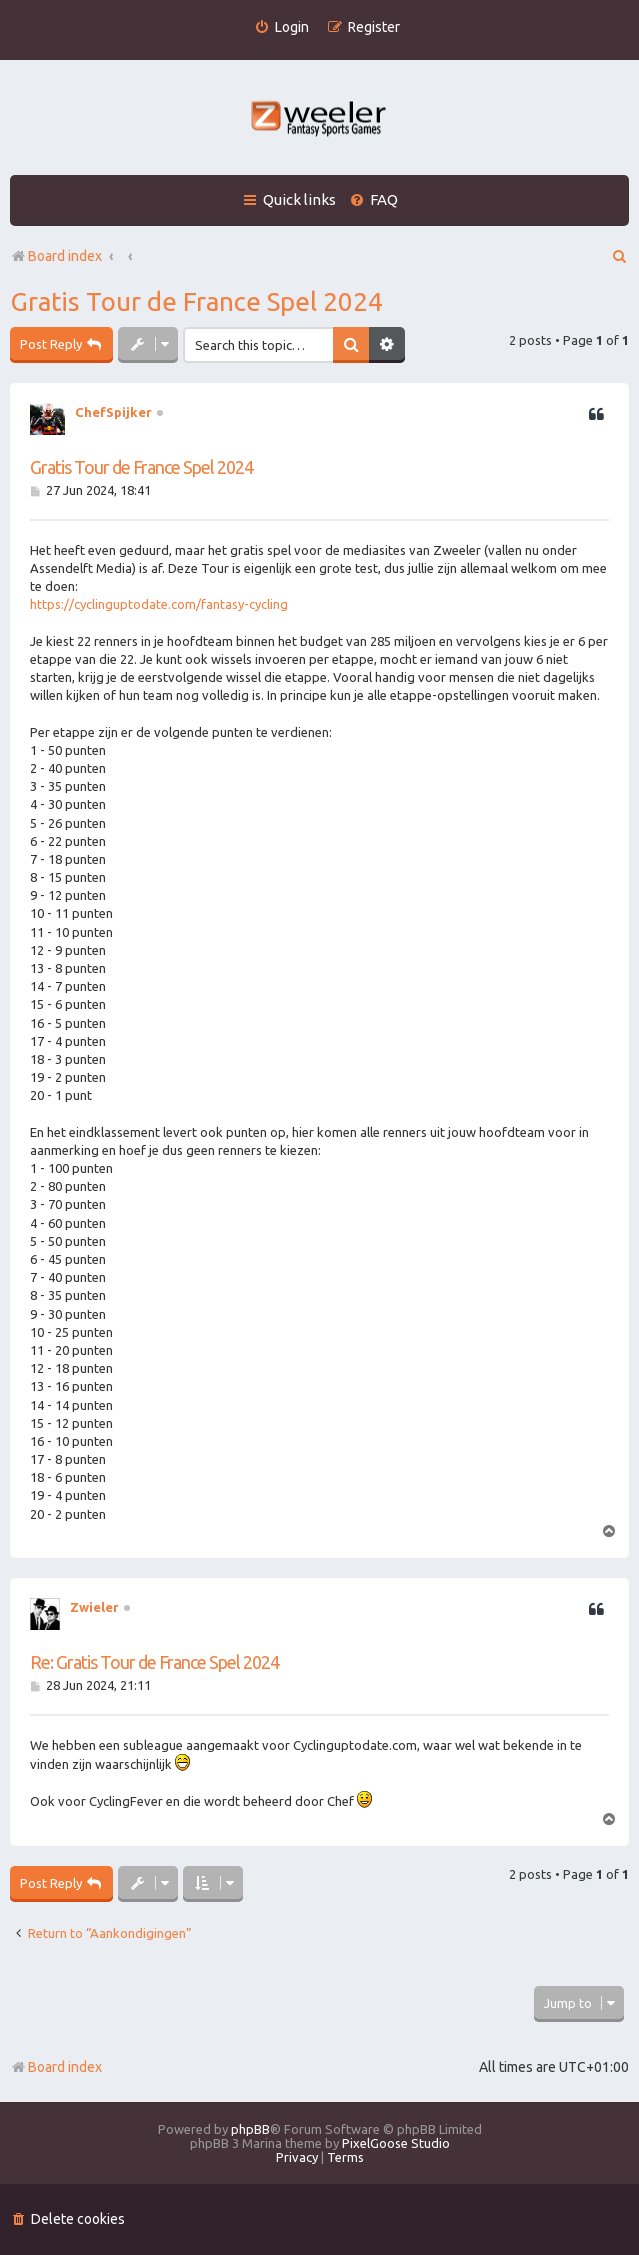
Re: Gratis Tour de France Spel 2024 (154, 1662)
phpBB (250, 2129)
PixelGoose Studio (396, 2143)
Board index (56, 2067)
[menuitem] (281, 27)
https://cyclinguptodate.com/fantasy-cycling (159, 604)
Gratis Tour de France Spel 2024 (196, 301)
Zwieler (94, 1607)
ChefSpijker (113, 412)
